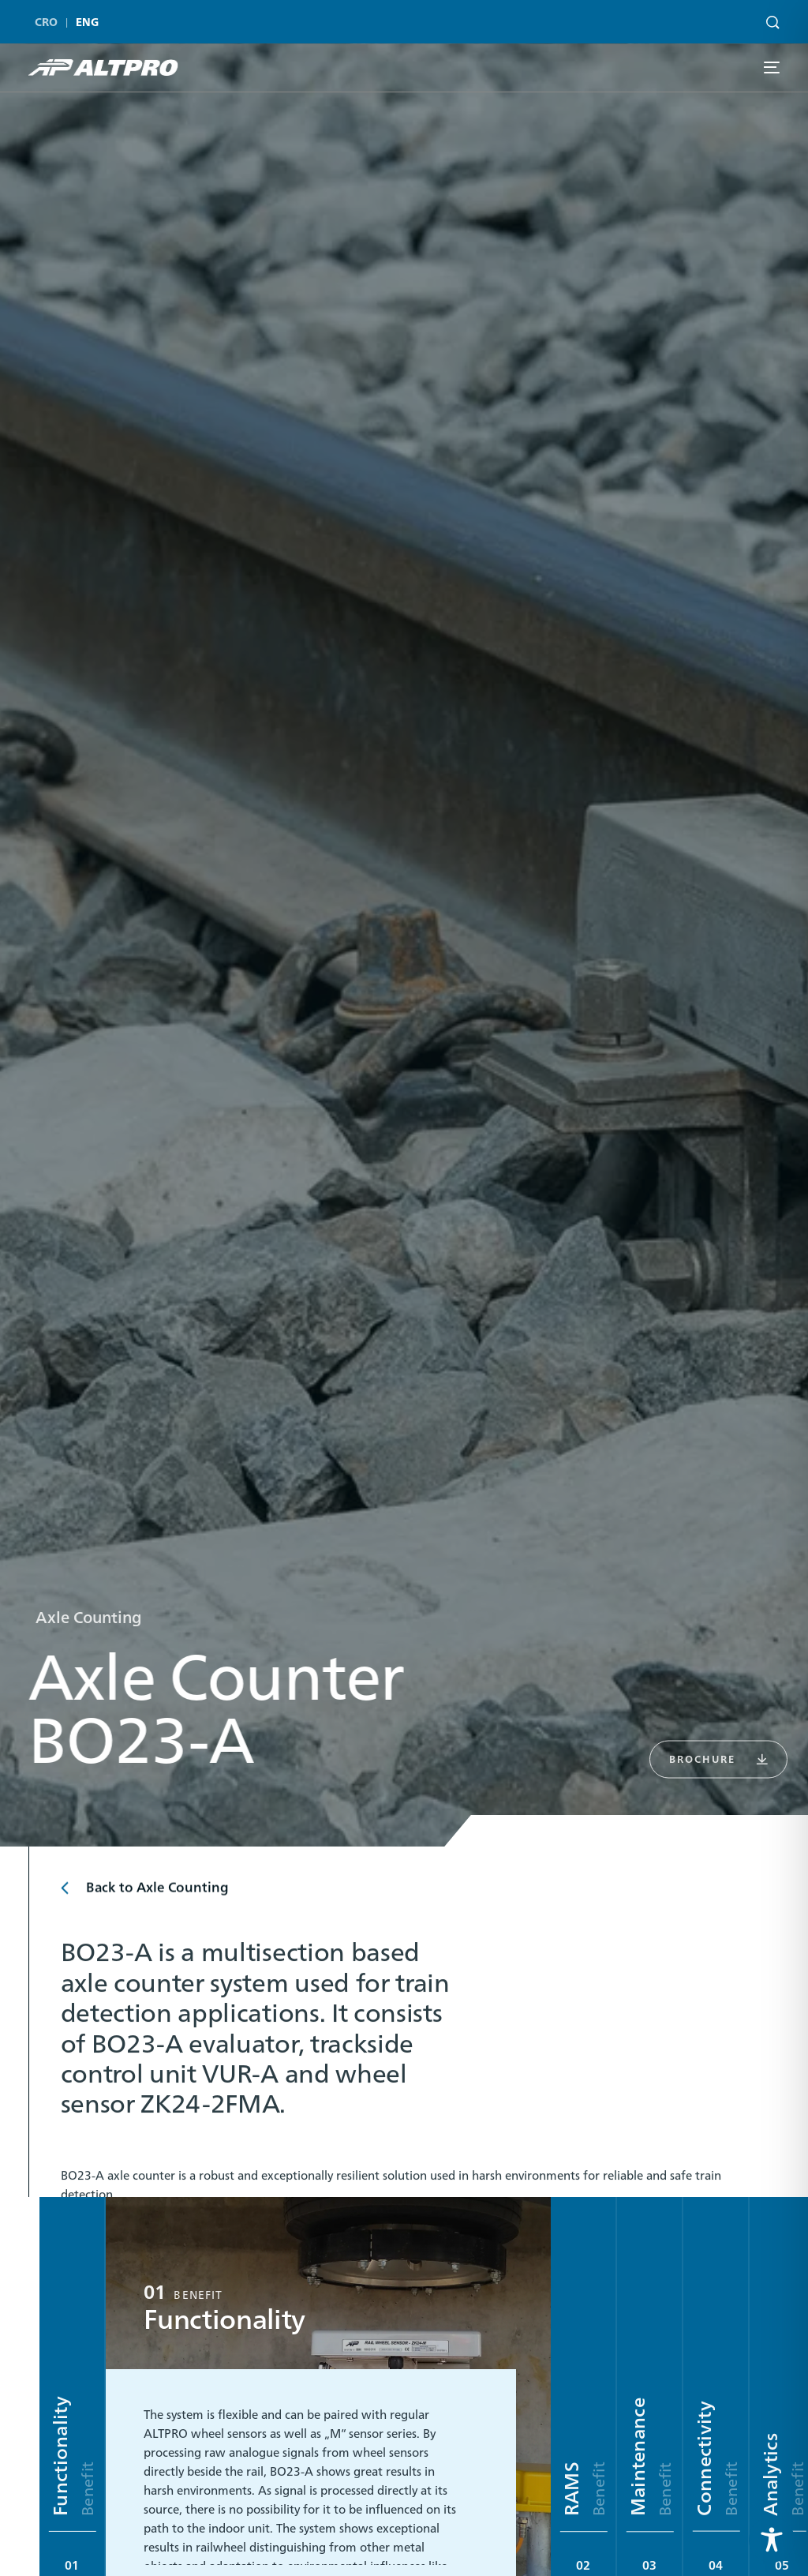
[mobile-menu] (771, 67)
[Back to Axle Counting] (67, 1896)
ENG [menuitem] (87, 19)
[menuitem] (50, 19)
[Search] (769, 16)
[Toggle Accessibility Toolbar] (771, 2539)
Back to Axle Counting (157, 1896)
